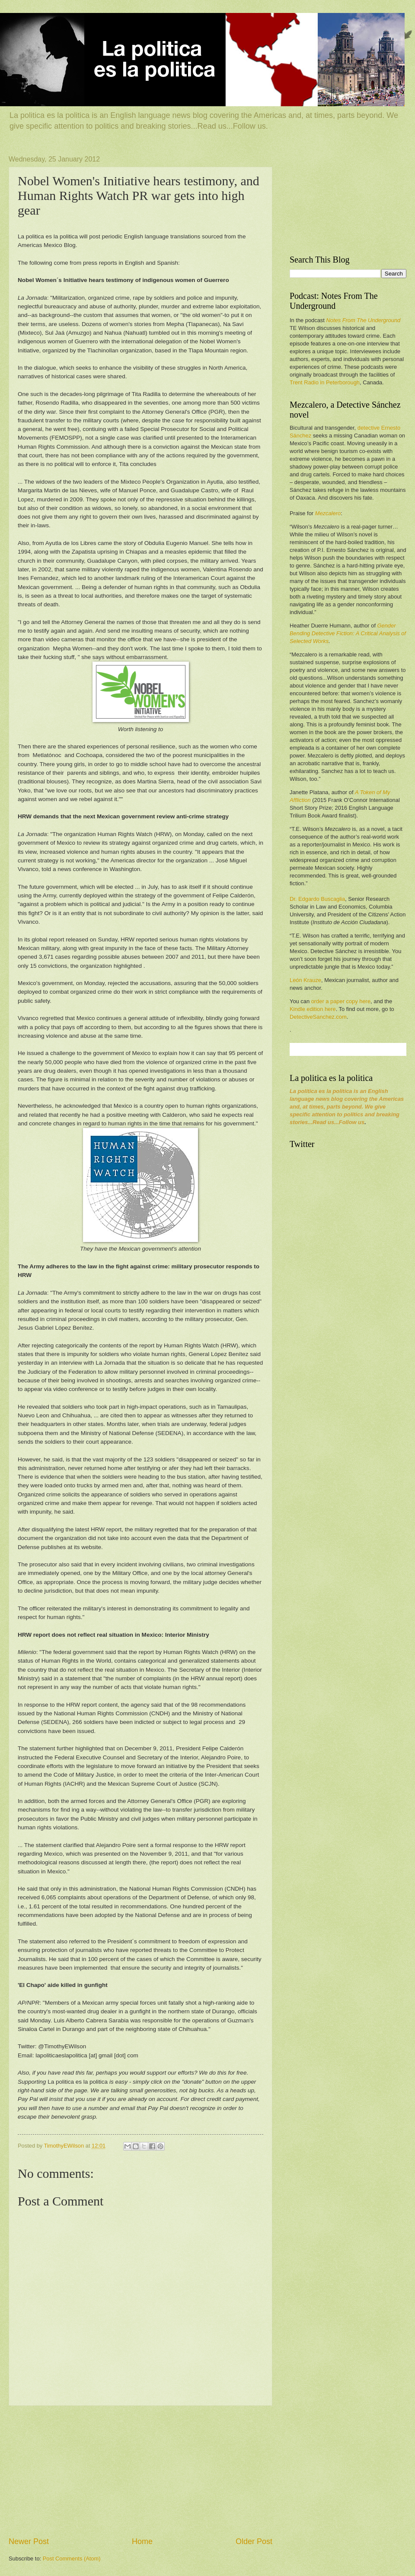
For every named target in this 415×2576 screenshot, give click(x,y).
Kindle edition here (313, 1009)
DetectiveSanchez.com (318, 1017)
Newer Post (29, 2541)
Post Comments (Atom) (72, 2558)
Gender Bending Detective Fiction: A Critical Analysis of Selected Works (348, 633)
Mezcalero (328, 513)
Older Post (254, 2541)
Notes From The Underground (363, 320)
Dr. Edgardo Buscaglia (317, 899)
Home (142, 2541)
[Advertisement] (140, 2471)
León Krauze (305, 980)
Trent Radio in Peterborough (325, 382)
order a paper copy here (340, 1001)
